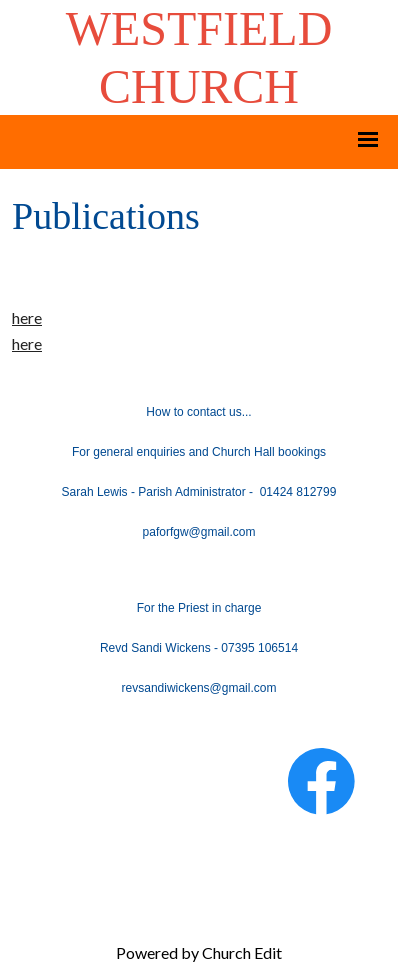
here (27, 317)
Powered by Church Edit (199, 952)
